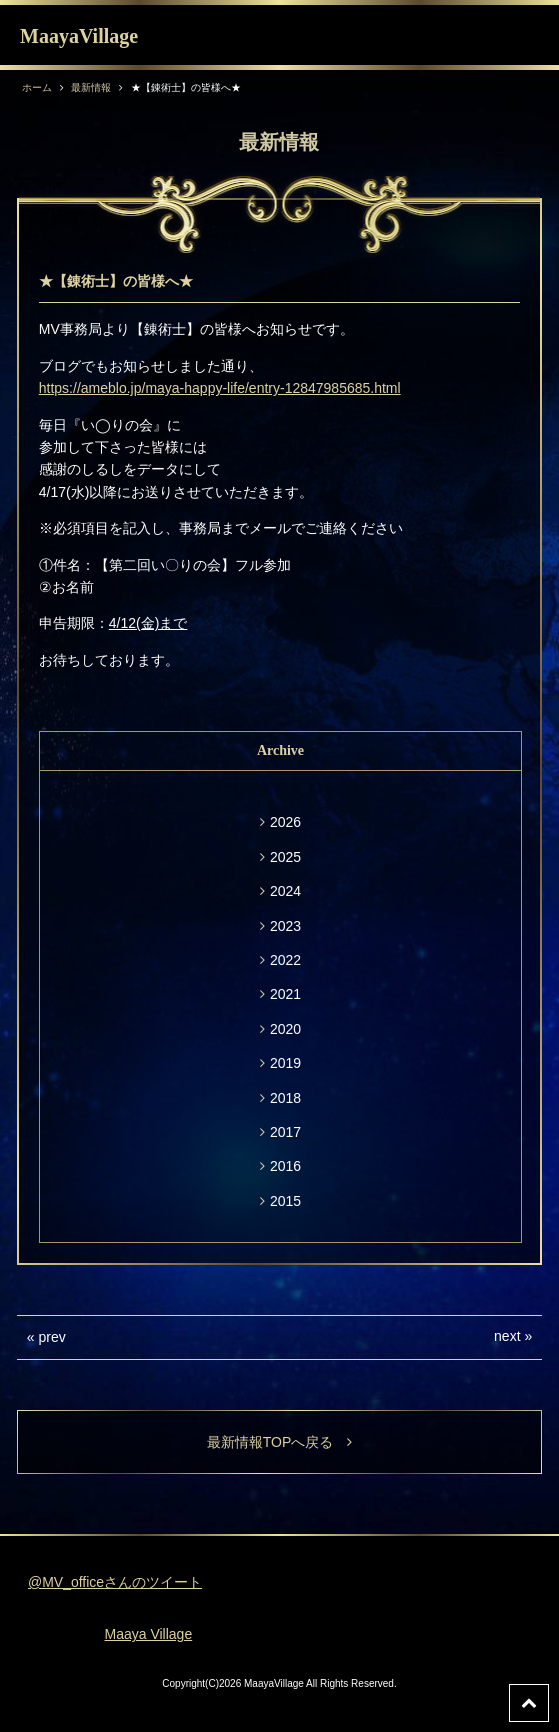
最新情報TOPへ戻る (280, 1442)
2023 (285, 926)
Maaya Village (149, 1634)
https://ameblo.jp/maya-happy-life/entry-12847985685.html (220, 388)
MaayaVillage (79, 36)
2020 (285, 1029)
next (507, 1336)
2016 (285, 1166)
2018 (285, 1098)
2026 (285, 822)
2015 (285, 1201)
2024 (285, 891)
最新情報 (91, 87)
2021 (285, 994)
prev (51, 1337)
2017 (285, 1132)
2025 (285, 857)
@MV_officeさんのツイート (115, 1582)
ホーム (37, 87)
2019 (285, 1063)
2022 (285, 960)
